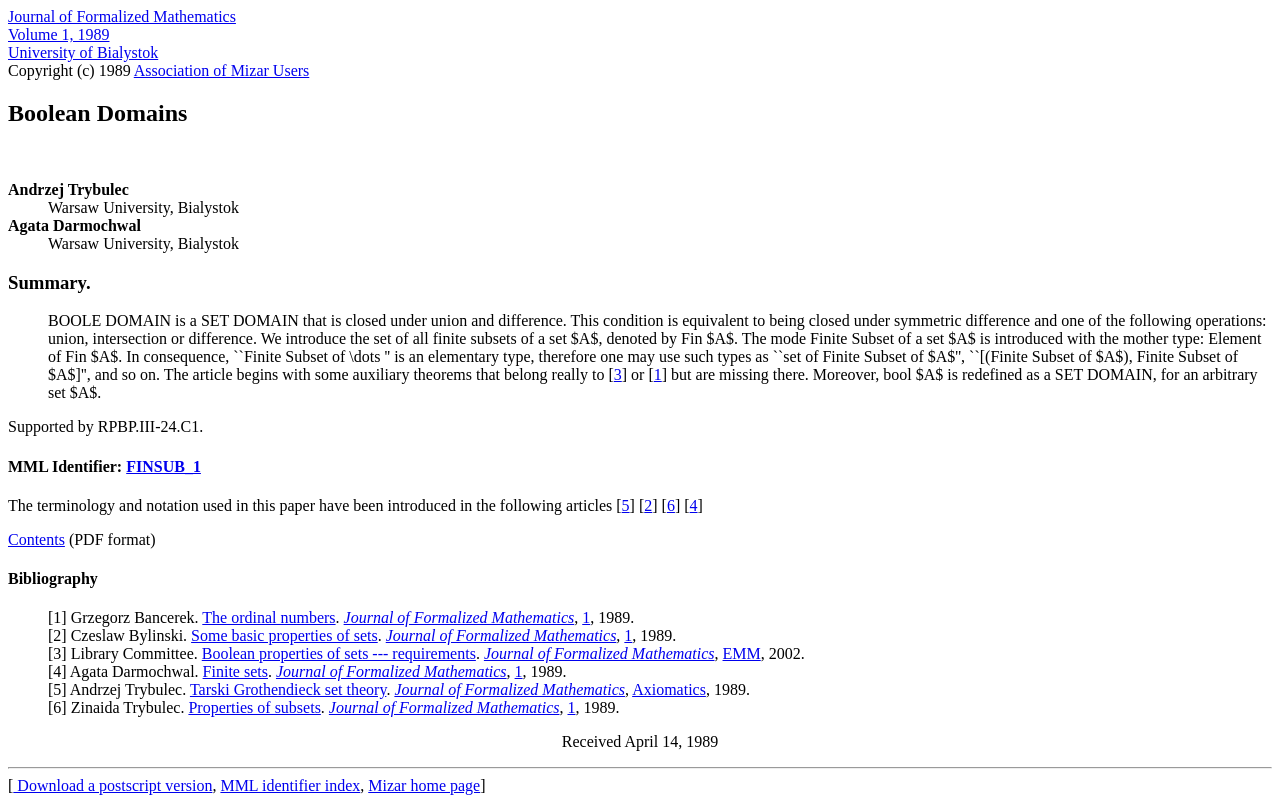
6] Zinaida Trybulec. (120, 707)
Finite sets (235, 671)
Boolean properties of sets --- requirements (339, 653)
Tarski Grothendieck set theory (288, 689)
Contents (36, 539)
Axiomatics (669, 689)
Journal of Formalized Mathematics (122, 16)
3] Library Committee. (127, 653)
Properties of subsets (254, 707)
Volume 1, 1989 (58, 34)
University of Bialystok (83, 52)
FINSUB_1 (163, 466)
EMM (742, 653)
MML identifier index (290, 785)
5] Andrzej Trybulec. (121, 689)
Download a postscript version (112, 785)
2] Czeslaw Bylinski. (122, 635)
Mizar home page (424, 785)
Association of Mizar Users (222, 70)
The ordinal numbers (268, 617)
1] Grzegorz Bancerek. (127, 617)
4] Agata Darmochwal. (127, 671)
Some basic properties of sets (284, 635)
